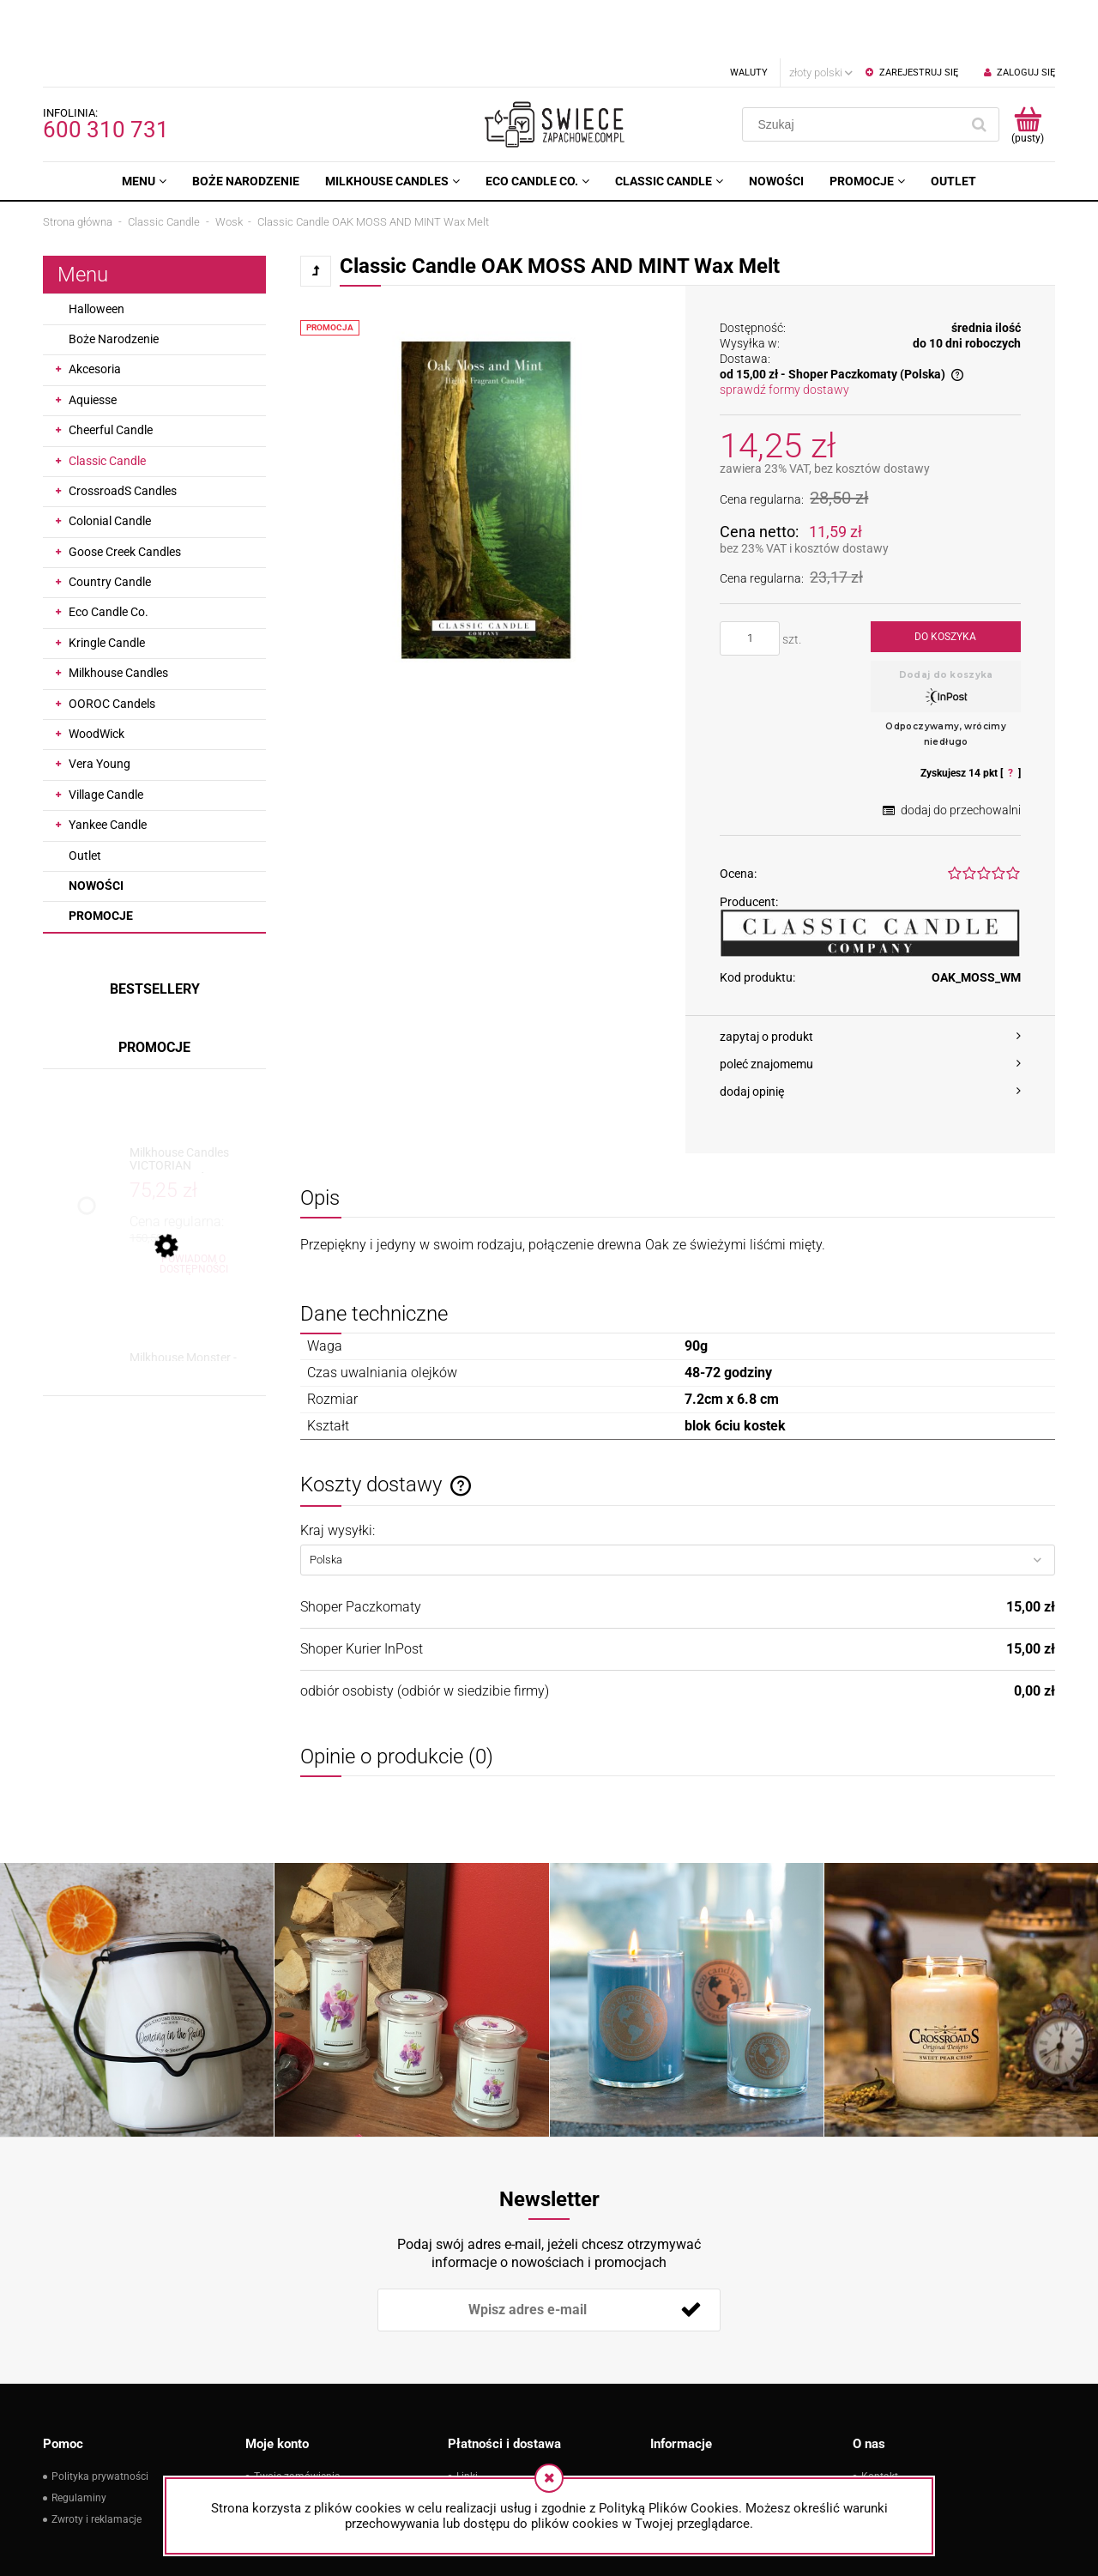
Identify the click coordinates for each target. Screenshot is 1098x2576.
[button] (870, 978)
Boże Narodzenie (114, 280)
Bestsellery (155, 930)
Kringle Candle (107, 584)
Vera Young (99, 705)
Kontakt (879, 2418)
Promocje (101, 857)
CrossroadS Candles (123, 432)
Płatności (478, 2440)
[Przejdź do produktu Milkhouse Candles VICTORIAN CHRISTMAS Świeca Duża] (193, 1101)
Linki (467, 2418)
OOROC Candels (112, 645)
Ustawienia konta (294, 2440)
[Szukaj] (978, 66)
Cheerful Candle (111, 371)
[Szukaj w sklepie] (855, 66)
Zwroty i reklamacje (96, 2461)
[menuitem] (144, 123)
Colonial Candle (110, 462)
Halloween (96, 250)
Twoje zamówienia (297, 2418)
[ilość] (750, 580)
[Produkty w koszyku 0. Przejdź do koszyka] (1027, 66)
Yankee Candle (108, 766)
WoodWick (96, 675)
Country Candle (110, 523)
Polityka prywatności (99, 2418)
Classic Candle (107, 402)
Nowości (96, 827)
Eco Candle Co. (108, 553)
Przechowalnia (288, 2461)
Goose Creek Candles (125, 493)
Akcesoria (95, 310)
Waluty (749, 14)
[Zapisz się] (691, 2251)
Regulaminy (78, 2440)
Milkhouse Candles (118, 614)
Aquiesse (93, 341)
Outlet (85, 797)
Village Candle (106, 736)
